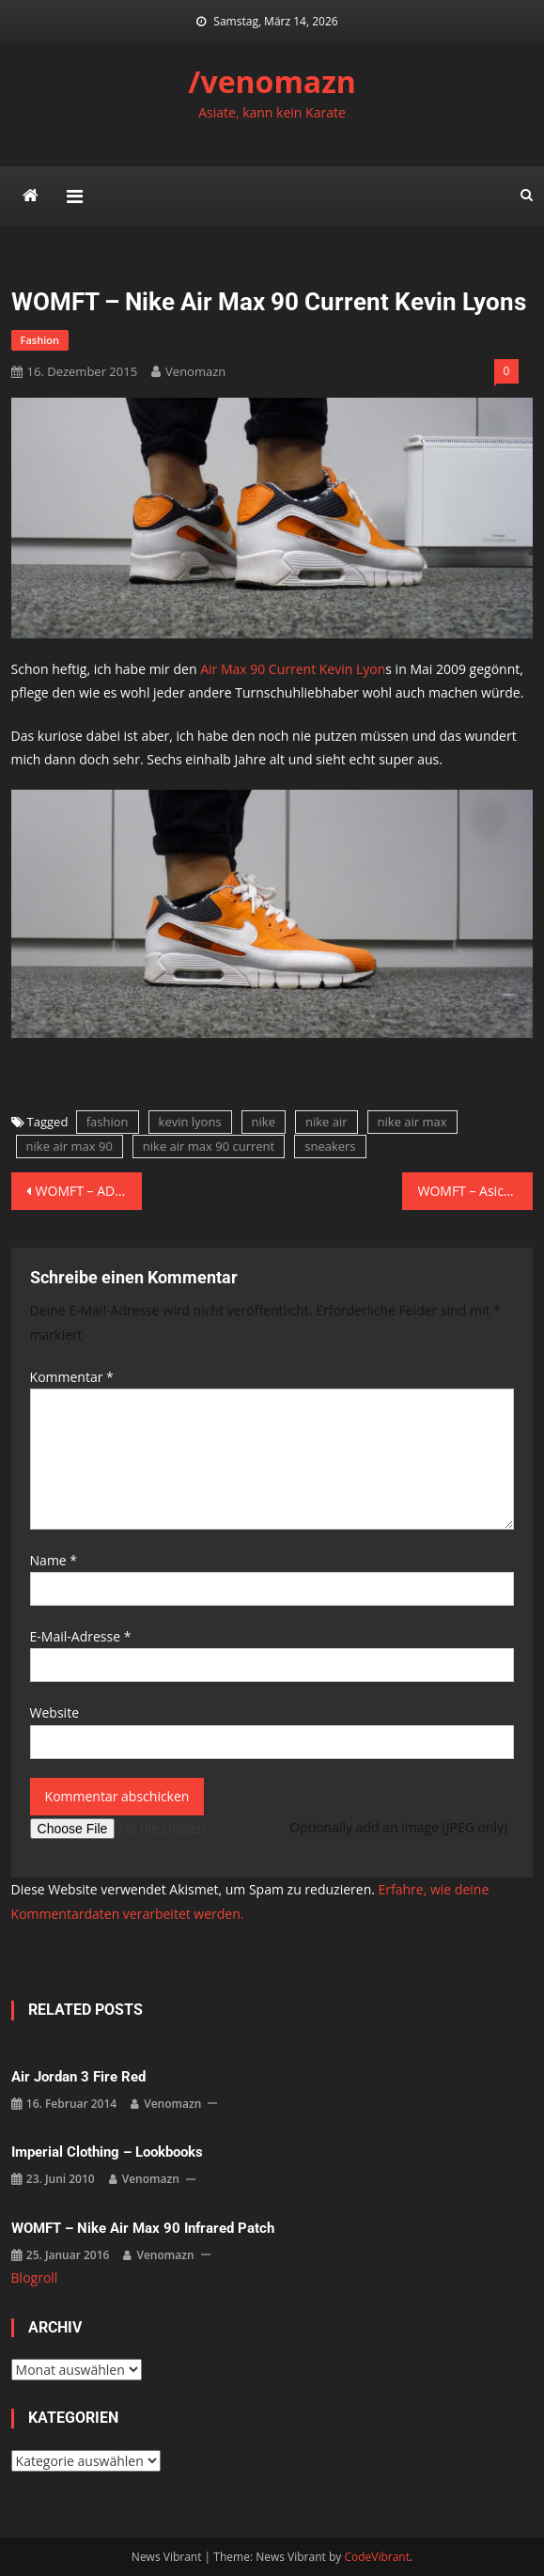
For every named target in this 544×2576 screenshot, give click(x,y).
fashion (40, 340)
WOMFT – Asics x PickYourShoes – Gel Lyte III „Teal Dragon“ (475, 1191)
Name (54, 1560)
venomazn (195, 371)
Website (54, 1712)
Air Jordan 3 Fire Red (78, 2076)
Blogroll (34, 2277)
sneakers (329, 1146)
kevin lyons (190, 1121)
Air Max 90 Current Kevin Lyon (292, 669)
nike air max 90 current (208, 1146)
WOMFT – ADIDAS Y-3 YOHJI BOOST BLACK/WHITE (89, 1191)
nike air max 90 (69, 1146)
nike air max (412, 1121)
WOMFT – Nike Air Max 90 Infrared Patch (142, 2228)
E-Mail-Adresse (81, 1636)
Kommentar (72, 1377)
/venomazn (272, 81)
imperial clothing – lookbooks (107, 2152)
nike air (326, 1121)
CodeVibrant (377, 2557)
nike (263, 1121)
